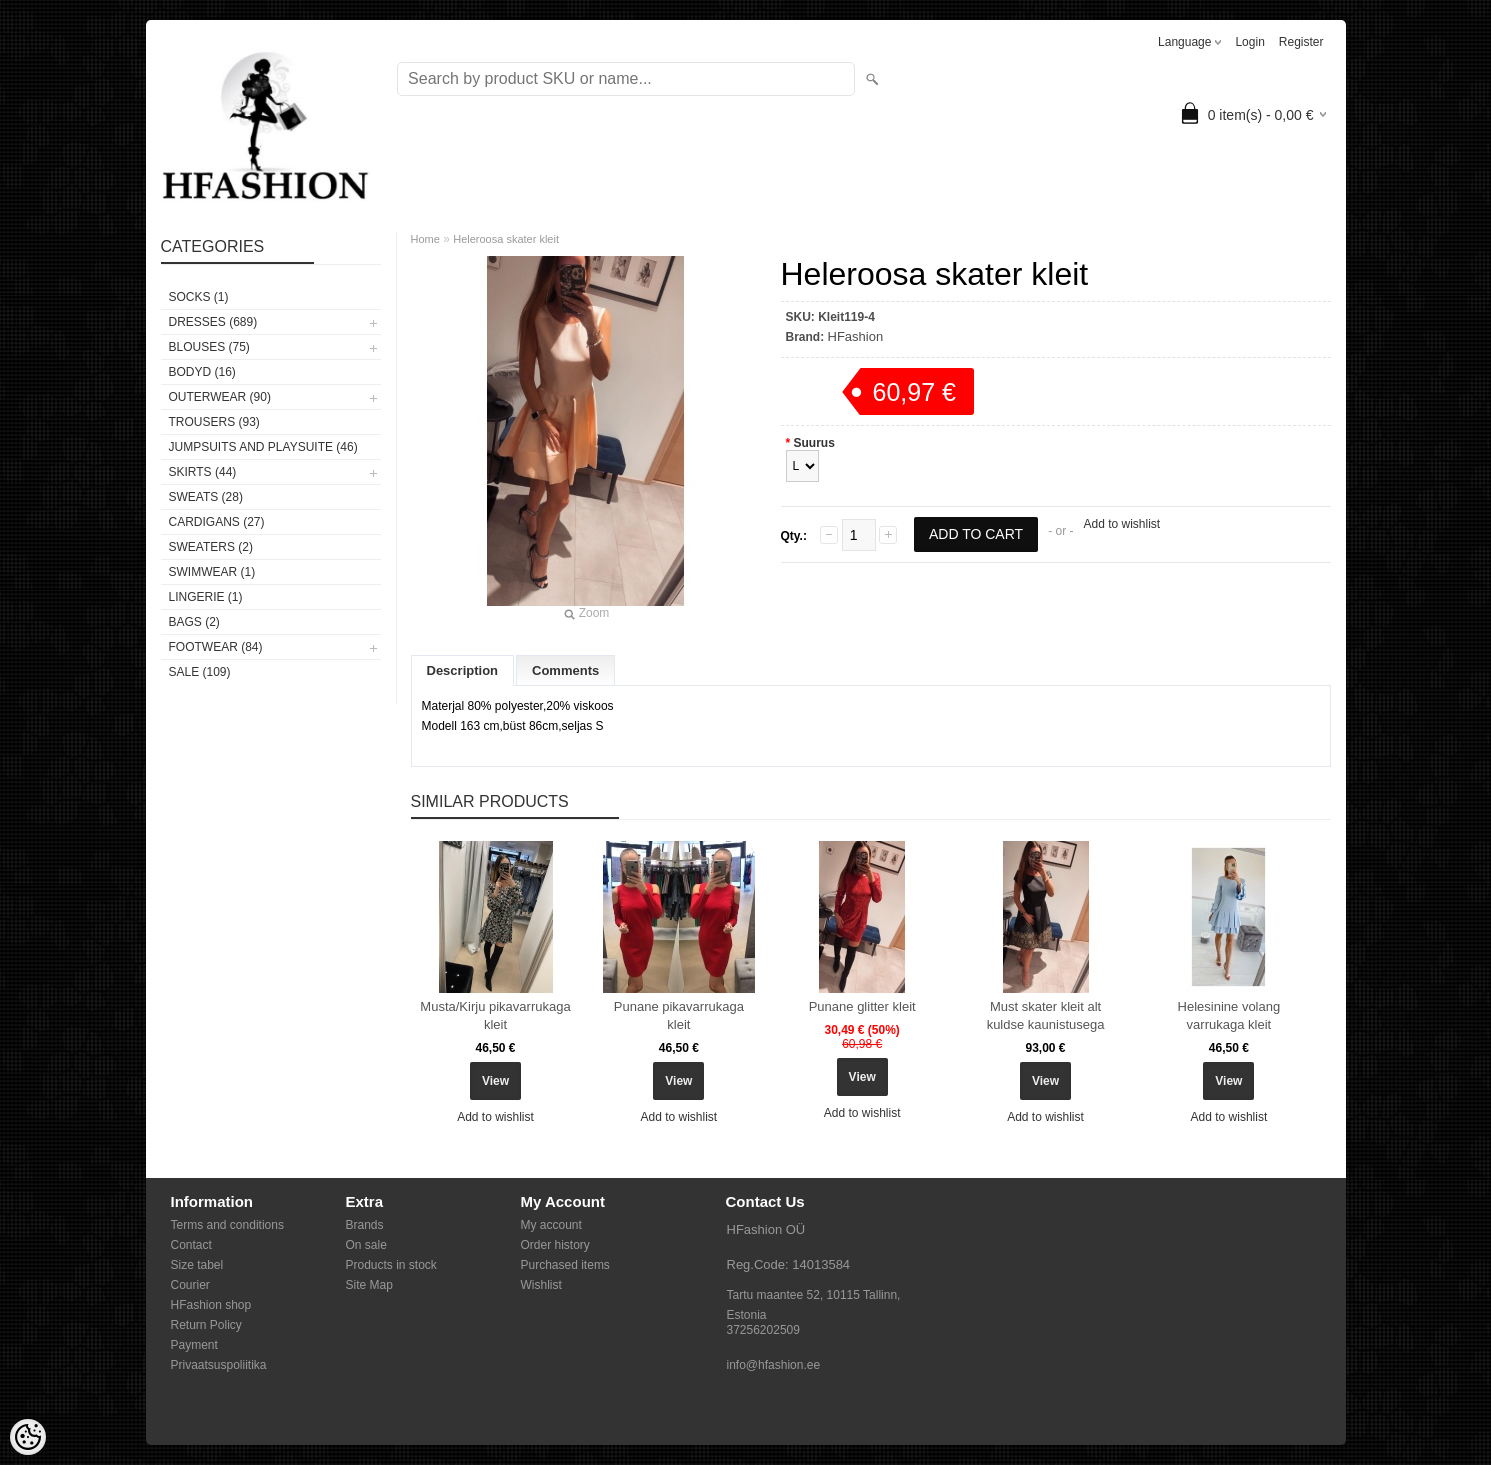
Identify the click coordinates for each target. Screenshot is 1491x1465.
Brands (365, 1225)
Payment (194, 1345)
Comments (565, 670)
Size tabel (197, 1265)
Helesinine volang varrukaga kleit (1229, 1015)
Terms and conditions (227, 1225)
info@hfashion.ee (774, 1365)
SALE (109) (200, 672)
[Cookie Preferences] (28, 1437)
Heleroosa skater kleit (506, 239)
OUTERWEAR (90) (220, 397)
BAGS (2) (194, 622)
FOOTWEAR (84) (216, 647)
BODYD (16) (202, 372)
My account (551, 1225)
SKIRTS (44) (203, 472)
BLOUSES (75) (209, 347)
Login (1249, 42)
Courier (190, 1285)
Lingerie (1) (206, 597)
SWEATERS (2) (211, 547)
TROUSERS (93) (214, 422)
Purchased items (565, 1265)
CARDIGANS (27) (217, 522)
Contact (191, 1245)
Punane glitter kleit (862, 1006)
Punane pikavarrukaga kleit (679, 1015)
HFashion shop (211, 1305)
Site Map (369, 1285)
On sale (366, 1245)
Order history (555, 1245)
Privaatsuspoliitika (219, 1365)
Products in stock (391, 1265)
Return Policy (206, 1325)
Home (425, 239)
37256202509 (763, 1330)
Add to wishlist (1121, 524)
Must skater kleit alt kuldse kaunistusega (1046, 1015)
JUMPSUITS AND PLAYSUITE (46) (263, 447)
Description (463, 670)
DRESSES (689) (213, 322)
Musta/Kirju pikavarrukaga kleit (495, 1015)
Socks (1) (199, 297)
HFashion (856, 336)
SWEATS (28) (206, 497)
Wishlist (541, 1285)
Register (1301, 42)
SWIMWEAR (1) (212, 572)
